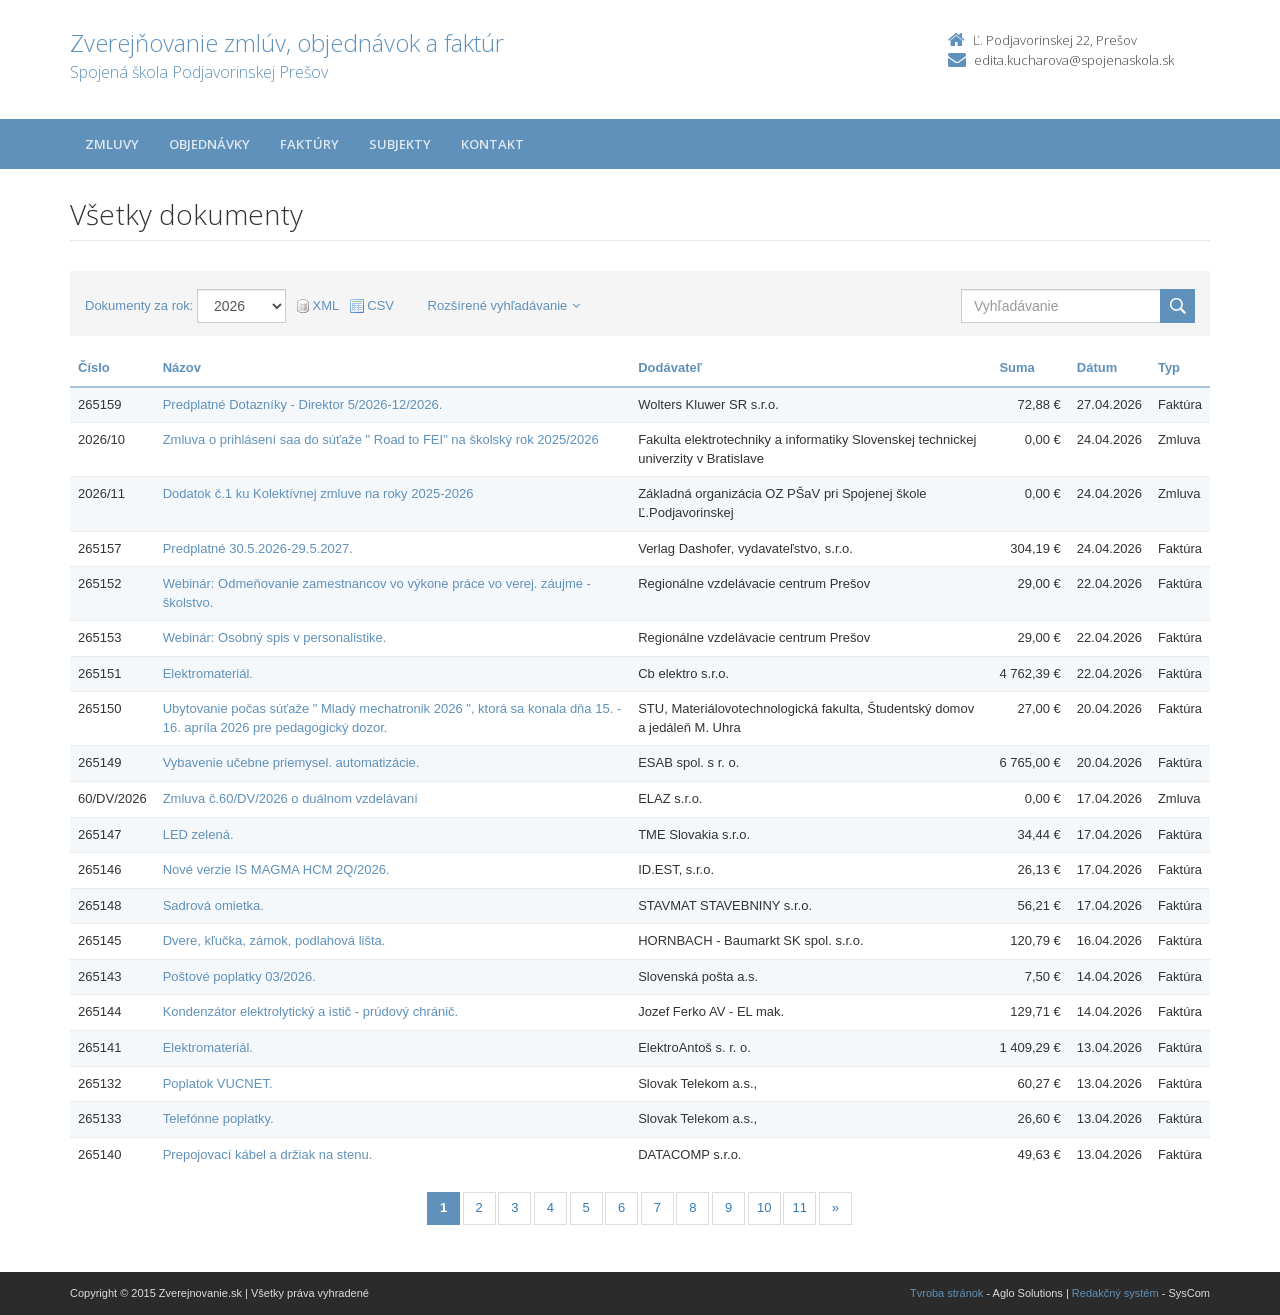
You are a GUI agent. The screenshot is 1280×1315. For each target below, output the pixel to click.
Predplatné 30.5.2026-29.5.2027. (258, 548)
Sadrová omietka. (213, 905)
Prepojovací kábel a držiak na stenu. (268, 1154)
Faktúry (309, 144)
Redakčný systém (1115, 1293)
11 (800, 1207)
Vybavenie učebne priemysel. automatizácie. (291, 762)
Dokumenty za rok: (139, 305)
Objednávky (209, 144)
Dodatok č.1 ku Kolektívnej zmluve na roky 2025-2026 (318, 493)
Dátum (1097, 367)
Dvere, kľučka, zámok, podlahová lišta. (274, 940)
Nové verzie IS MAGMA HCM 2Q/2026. (276, 869)
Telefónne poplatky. (218, 1118)
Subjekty (400, 144)
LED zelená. (198, 834)
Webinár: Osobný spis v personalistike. (275, 637)
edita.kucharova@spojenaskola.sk (1074, 60)
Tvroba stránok (946, 1293)
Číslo (94, 367)
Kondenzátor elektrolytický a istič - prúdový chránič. (311, 1011)
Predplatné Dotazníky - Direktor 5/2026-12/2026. (303, 404)
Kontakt (492, 144)
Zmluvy (112, 144)
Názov (182, 367)
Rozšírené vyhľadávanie (504, 305)
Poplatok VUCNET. (218, 1083)
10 (764, 1207)
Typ (1169, 367)
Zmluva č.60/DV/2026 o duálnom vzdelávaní (290, 798)
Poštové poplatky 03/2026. (239, 976)
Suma (1016, 367)
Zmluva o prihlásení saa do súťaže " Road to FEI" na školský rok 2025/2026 (381, 439)
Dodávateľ (670, 367)
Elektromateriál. (208, 673)
